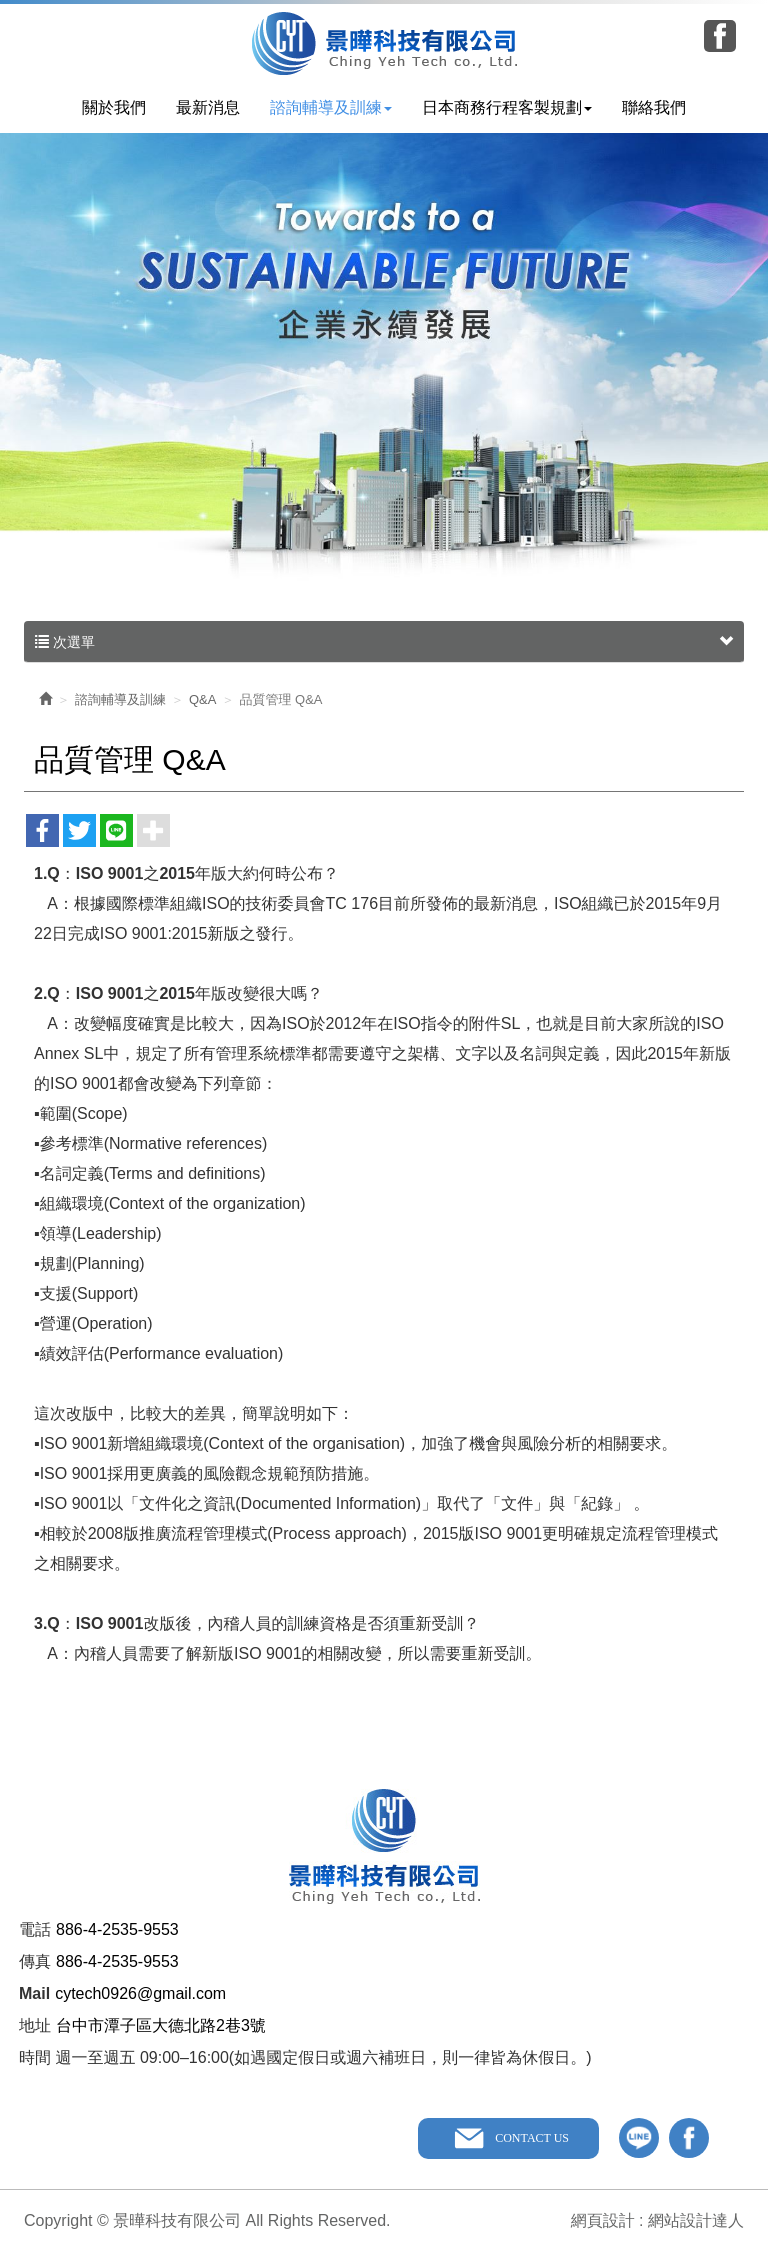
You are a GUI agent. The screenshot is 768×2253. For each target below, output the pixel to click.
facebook (689, 2138)
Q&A (202, 699)
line (639, 2138)
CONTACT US (532, 2138)
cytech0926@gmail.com (140, 1993)
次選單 (384, 642)
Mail (34, 1993)
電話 (35, 1929)
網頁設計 (603, 2220)
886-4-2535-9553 (117, 1929)
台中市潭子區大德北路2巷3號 (161, 2025)
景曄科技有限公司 (384, 43)
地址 (35, 2025)
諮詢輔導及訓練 (120, 699)
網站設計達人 (696, 2220)
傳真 (35, 1961)
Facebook (720, 36)
